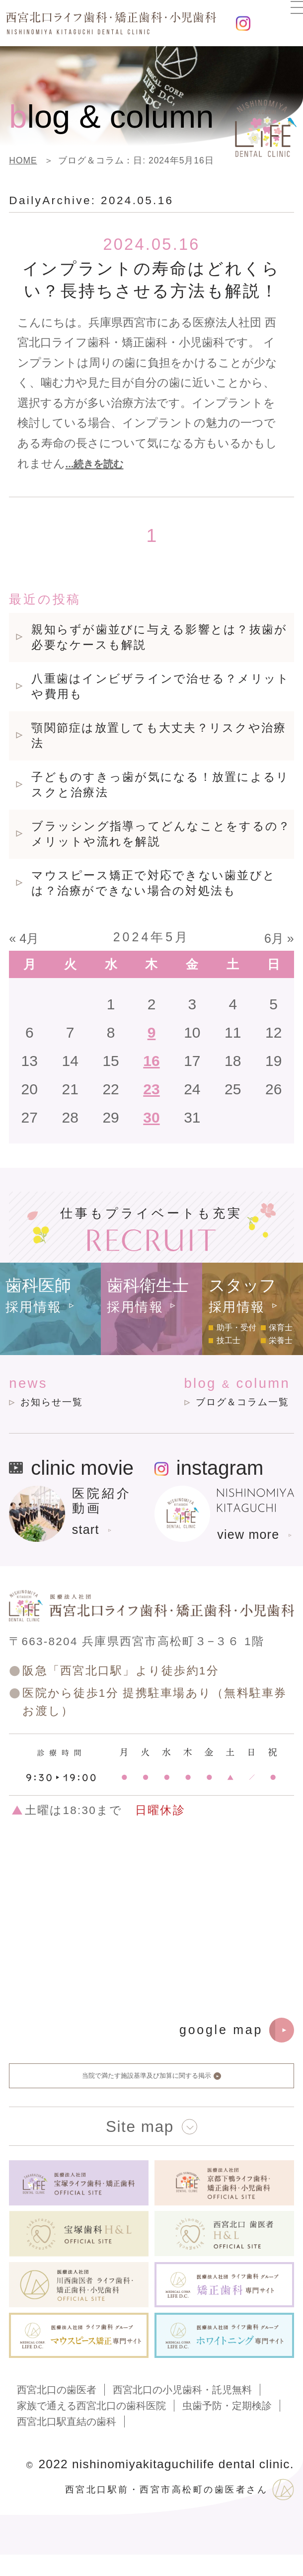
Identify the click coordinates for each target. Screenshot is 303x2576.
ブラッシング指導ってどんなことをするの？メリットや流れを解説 (161, 834)
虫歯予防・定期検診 (227, 2427)
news (61, 1395)
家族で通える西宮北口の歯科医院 (91, 2427)
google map (236, 2034)
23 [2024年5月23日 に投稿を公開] (151, 1089)
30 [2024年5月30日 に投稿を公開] (151, 1117)
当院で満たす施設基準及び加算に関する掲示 (151, 2089)
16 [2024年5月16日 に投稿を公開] (151, 1061)
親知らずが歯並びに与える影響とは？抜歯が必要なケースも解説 (159, 637)
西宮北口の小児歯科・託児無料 (182, 2411)
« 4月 (24, 938)
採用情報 (33, 1306)
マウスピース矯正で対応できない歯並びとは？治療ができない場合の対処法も (153, 883)
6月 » (279, 938)
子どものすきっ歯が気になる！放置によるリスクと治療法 (160, 785)
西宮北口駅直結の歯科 (66, 2442)
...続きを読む (99, 463)
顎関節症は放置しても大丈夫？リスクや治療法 (158, 736)
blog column (220, 1395)
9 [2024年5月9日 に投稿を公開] (152, 1032)
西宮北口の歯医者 (56, 2411)
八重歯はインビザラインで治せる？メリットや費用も (160, 687)
